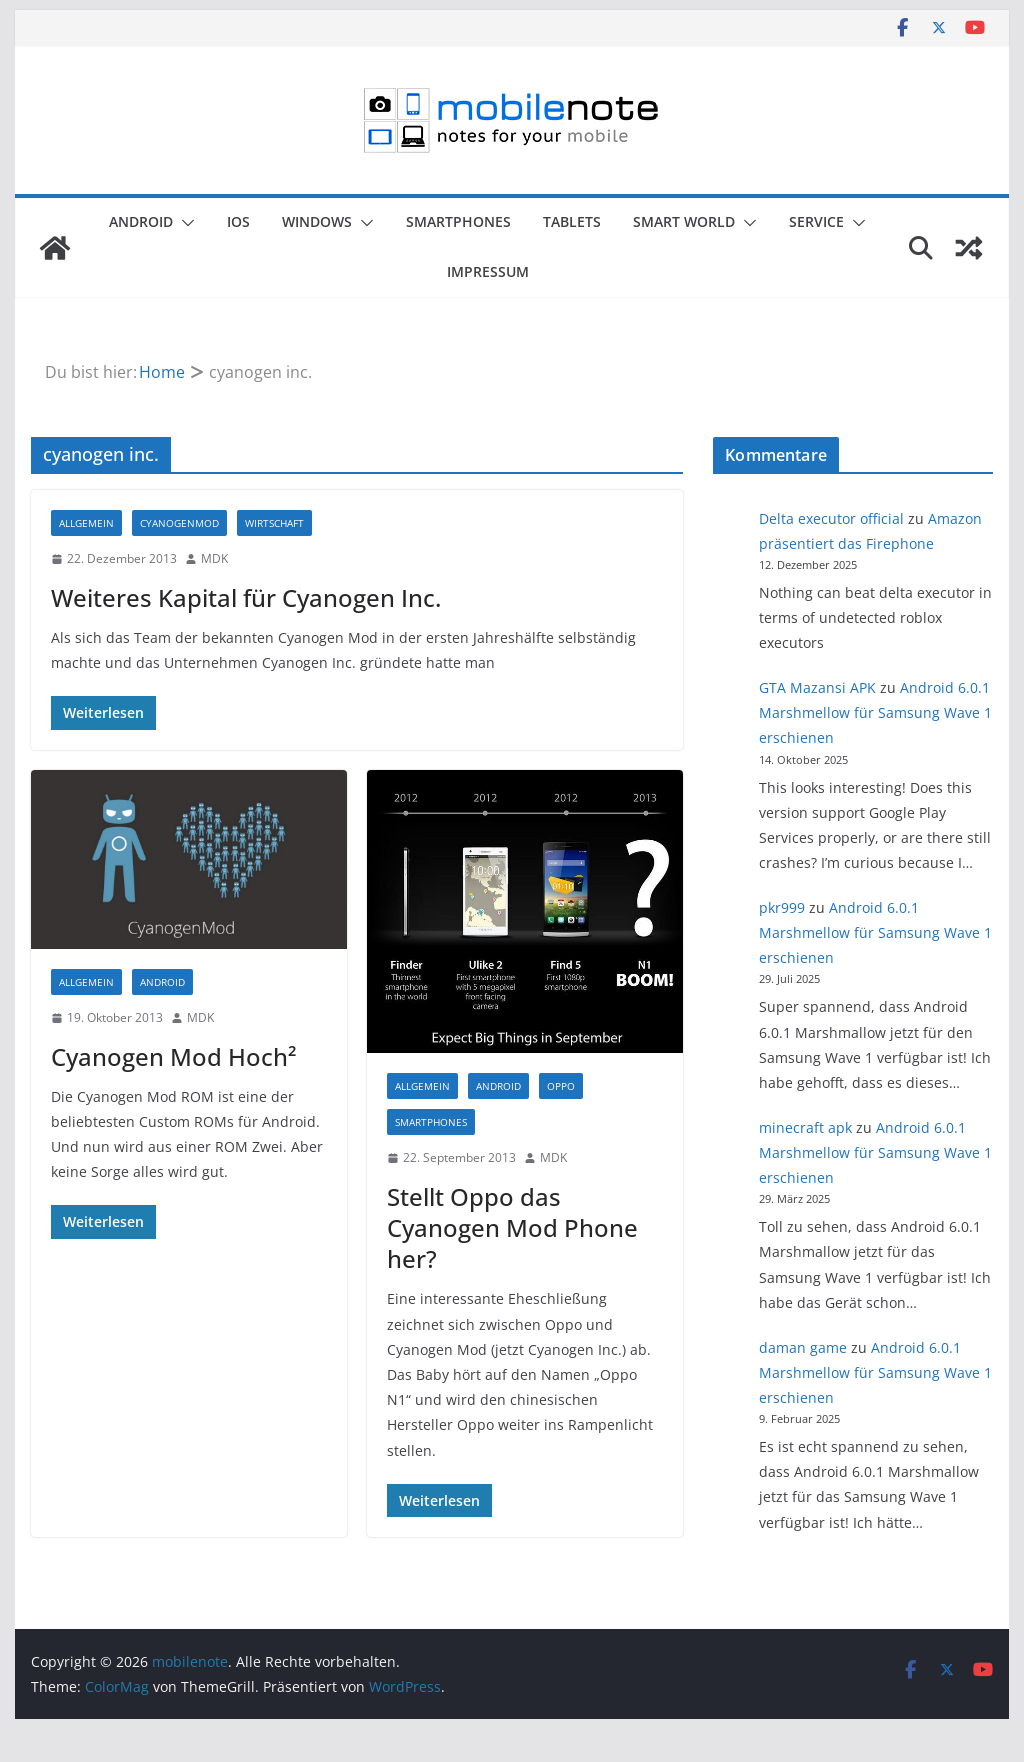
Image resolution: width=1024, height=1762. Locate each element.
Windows (317, 221)
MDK (214, 558)
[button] (184, 223)
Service (816, 221)
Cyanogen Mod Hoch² (174, 1056)
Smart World (684, 221)
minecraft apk (805, 1127)
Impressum (488, 271)
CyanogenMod (179, 523)
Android (141, 221)
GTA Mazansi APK (817, 687)
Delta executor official (831, 518)
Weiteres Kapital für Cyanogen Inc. (246, 597)
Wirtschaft (274, 523)
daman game (803, 1347)
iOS (238, 221)
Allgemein (86, 523)
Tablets (572, 221)
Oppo (561, 1086)
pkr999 (782, 907)
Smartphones (458, 221)
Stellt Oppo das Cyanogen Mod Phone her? (512, 1227)
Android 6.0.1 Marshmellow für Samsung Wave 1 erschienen (875, 712)
